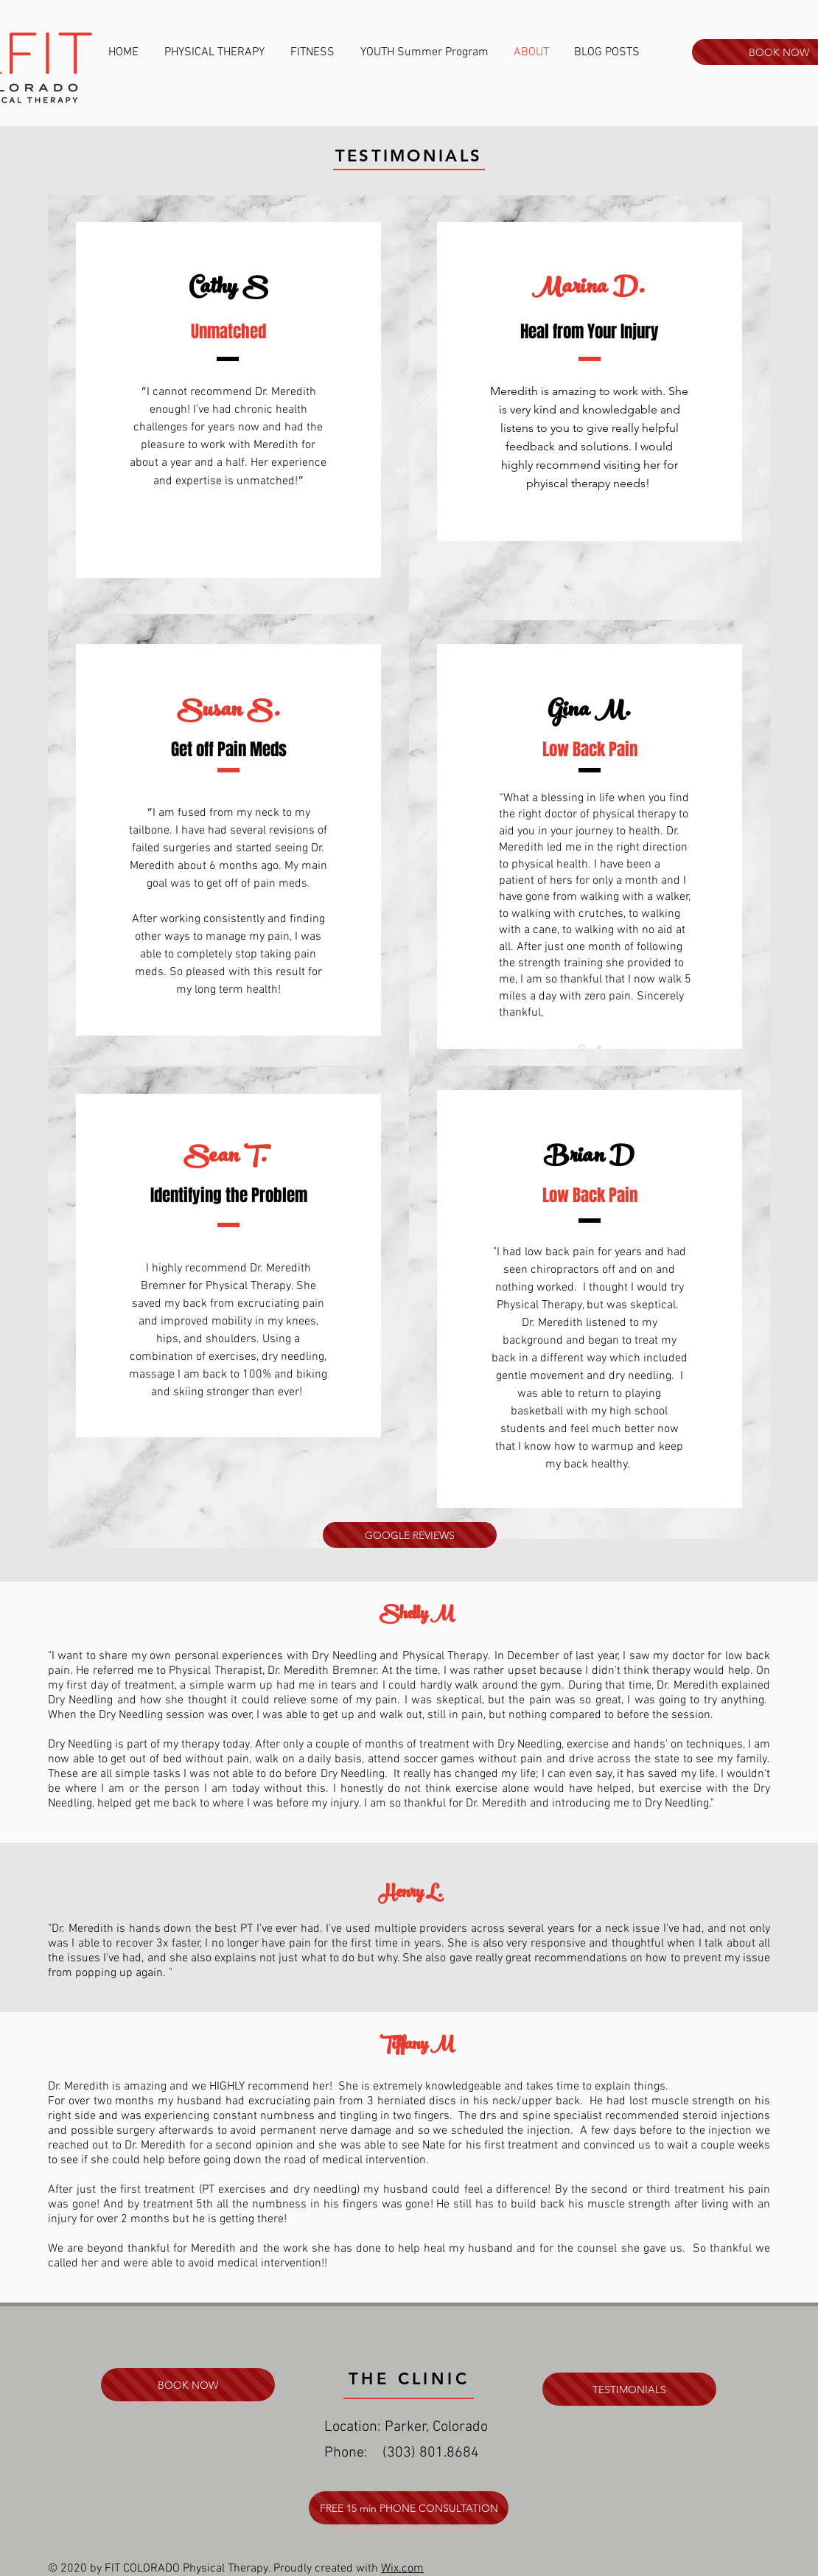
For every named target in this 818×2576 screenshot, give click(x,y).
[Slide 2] (230, 601)
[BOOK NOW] (188, 2384)
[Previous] (61, 407)
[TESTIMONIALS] (629, 2389)
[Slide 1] (212, 601)
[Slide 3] (246, 601)
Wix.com (402, 2568)
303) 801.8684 (433, 2453)
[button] (216, 52)
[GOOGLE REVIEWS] (410, 1535)
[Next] (396, 407)
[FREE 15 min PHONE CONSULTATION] (408, 2507)
